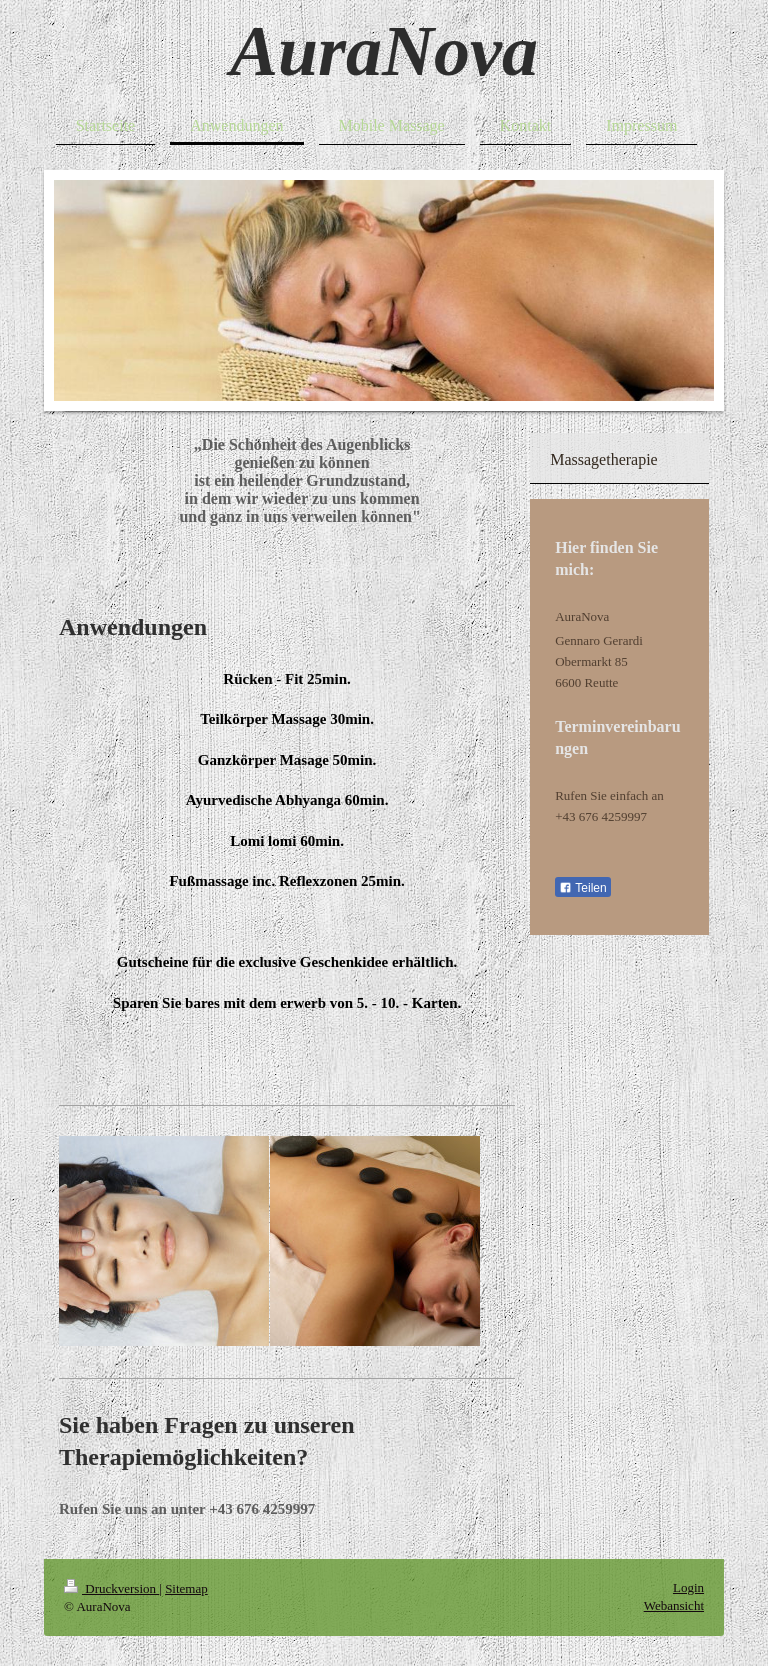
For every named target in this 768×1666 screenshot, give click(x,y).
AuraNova (384, 51)
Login (688, 1587)
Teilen (582, 888)
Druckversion (111, 1588)
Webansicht (674, 1605)
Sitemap (186, 1588)
